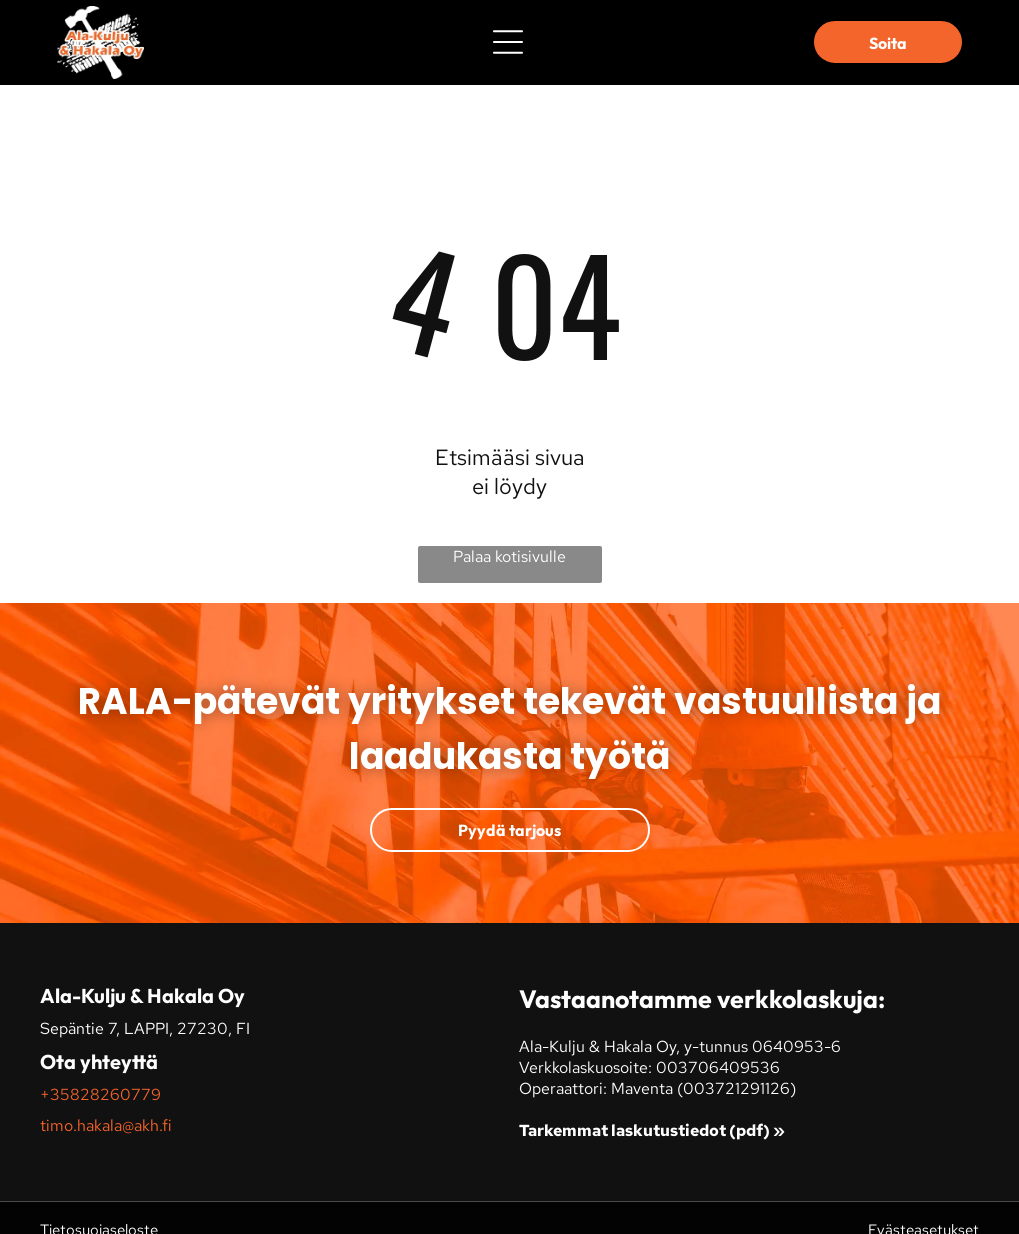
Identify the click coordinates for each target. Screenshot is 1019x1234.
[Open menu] (508, 42)
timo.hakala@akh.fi (105, 1125)
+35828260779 (100, 1094)
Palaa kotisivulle (509, 556)
